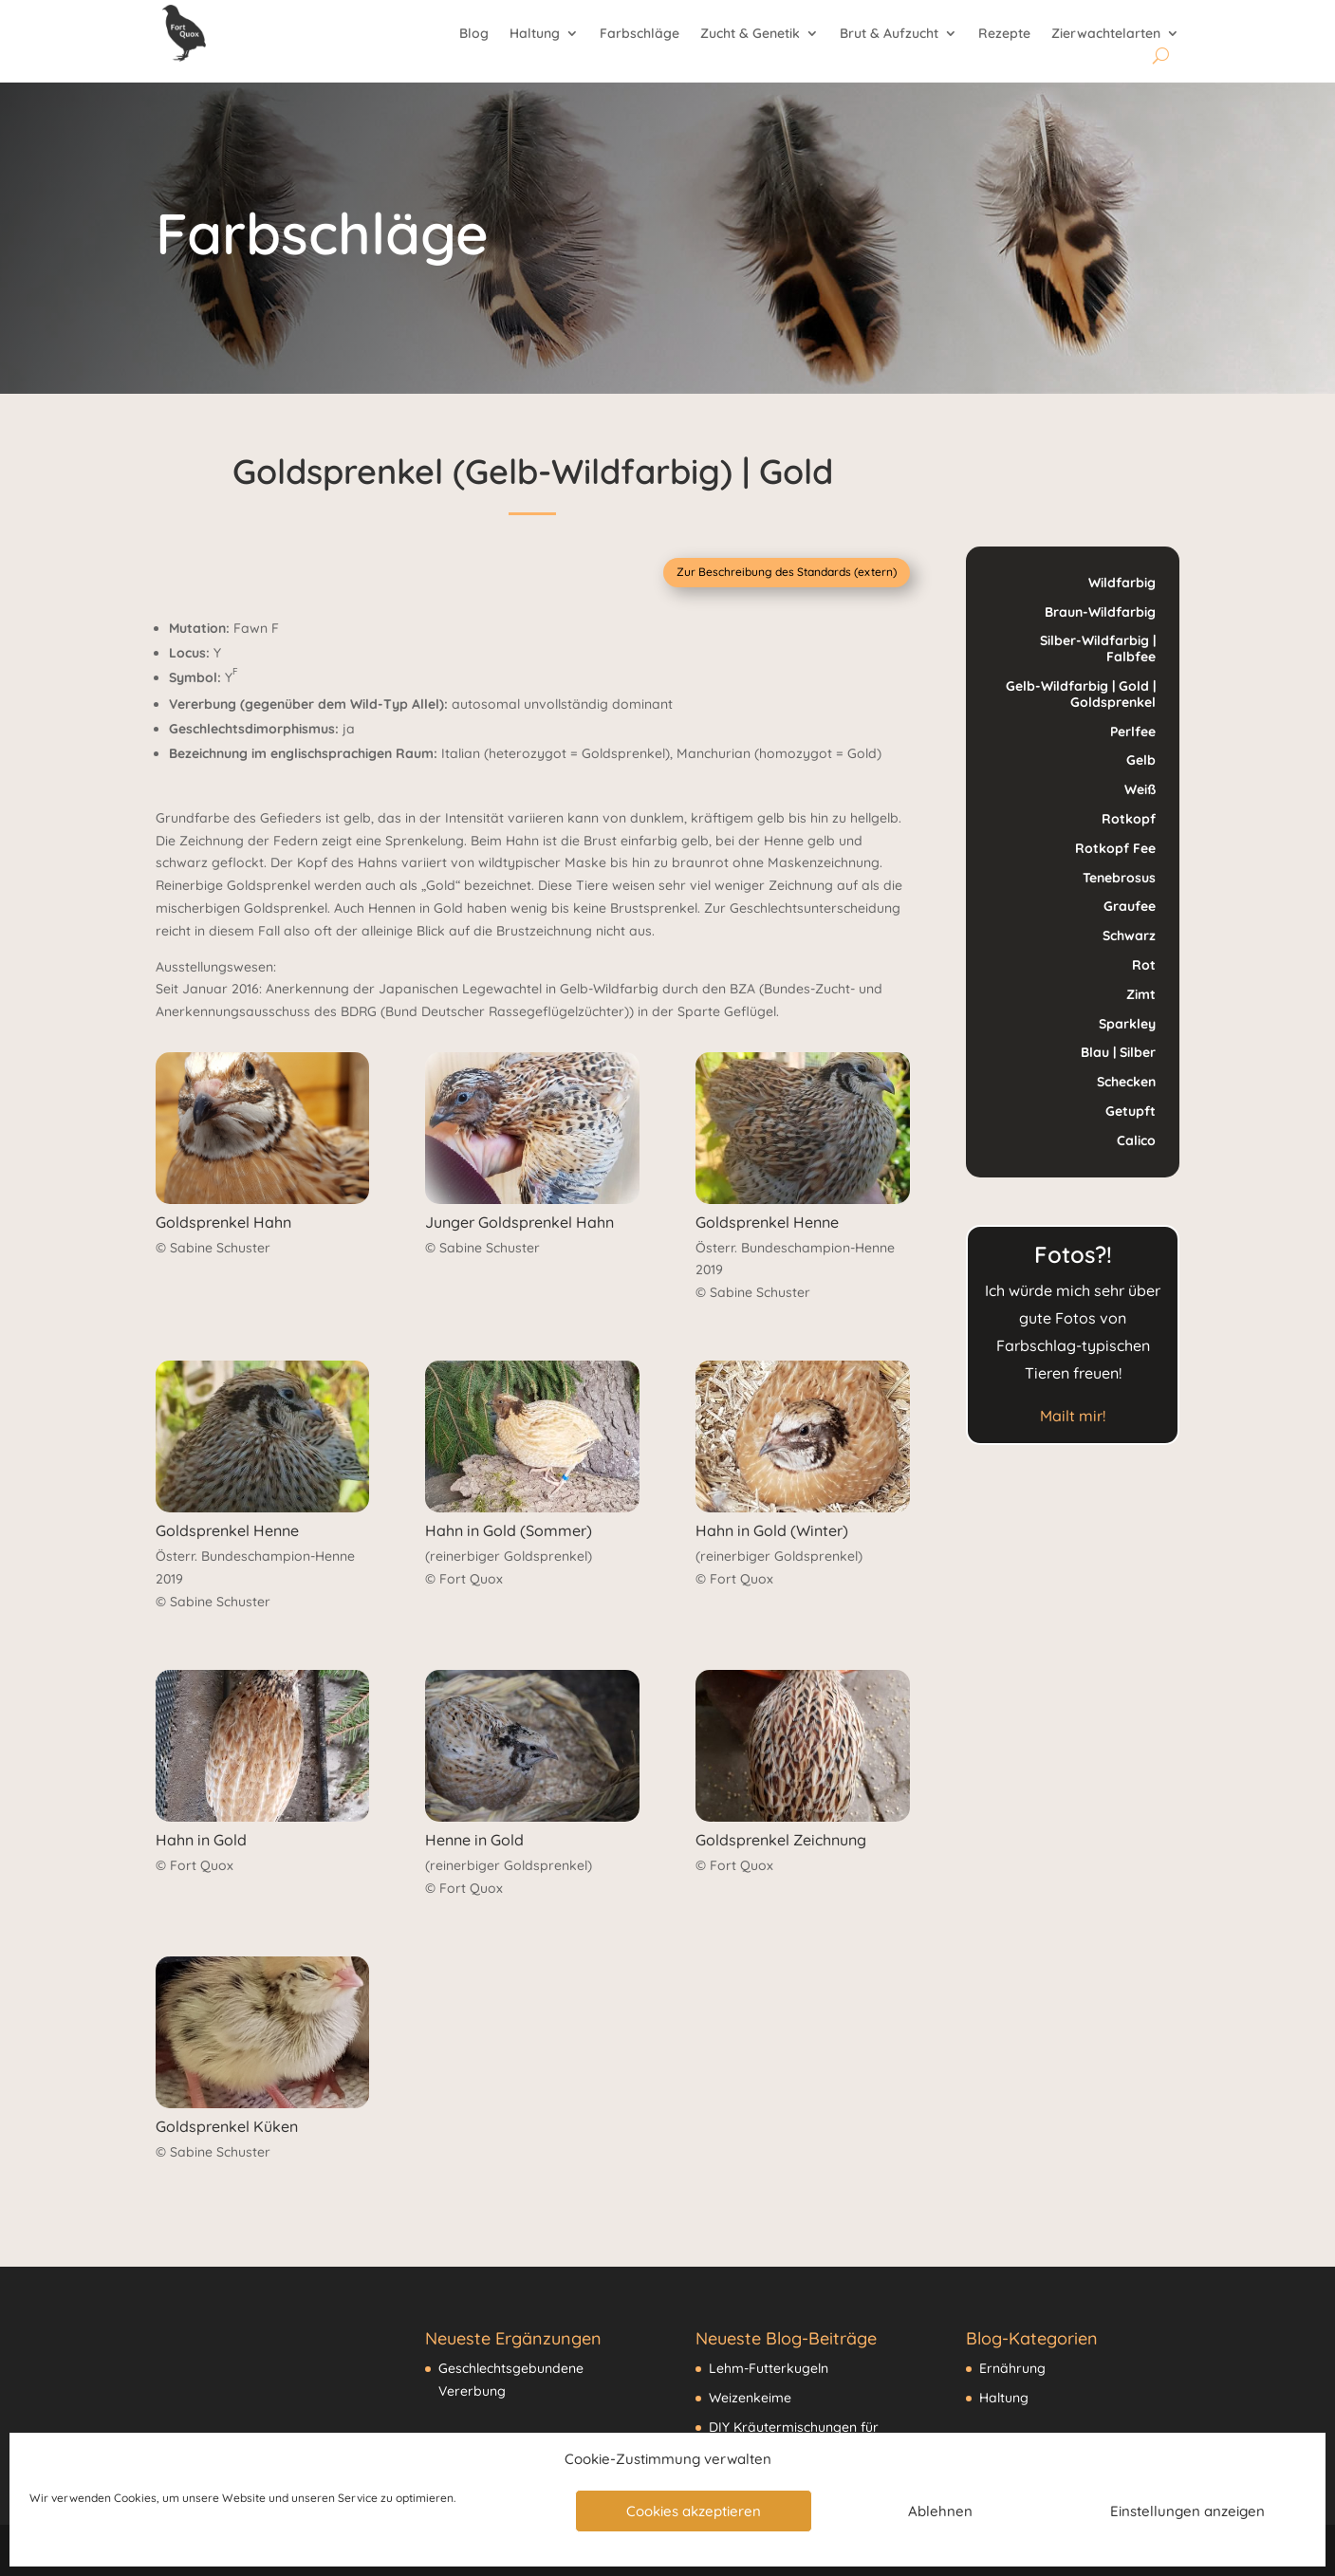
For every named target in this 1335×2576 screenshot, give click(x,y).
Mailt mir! (1072, 1415)
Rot (1144, 964)
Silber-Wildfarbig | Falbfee (1098, 648)
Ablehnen (940, 2511)
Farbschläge (639, 34)
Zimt (1141, 994)
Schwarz (1129, 935)
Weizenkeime (750, 2397)
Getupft (1130, 1111)
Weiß (1140, 789)
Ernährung (1012, 2368)
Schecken (1126, 1081)
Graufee (1129, 906)
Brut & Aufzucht (889, 34)
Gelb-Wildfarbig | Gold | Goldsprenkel (1081, 694)
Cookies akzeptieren (693, 2511)
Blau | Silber (1118, 1052)
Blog (474, 34)
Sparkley (1127, 1023)
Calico (1136, 1140)
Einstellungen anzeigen (1187, 2511)
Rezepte (1004, 34)
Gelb (1141, 760)
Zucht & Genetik (750, 34)
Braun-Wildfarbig (1100, 612)
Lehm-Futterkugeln (768, 2368)
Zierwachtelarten (1105, 34)
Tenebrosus (1119, 877)
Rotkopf (1129, 818)
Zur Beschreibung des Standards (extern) (787, 572)
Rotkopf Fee (1115, 848)
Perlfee (1133, 731)
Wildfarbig (1122, 582)
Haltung (535, 34)
